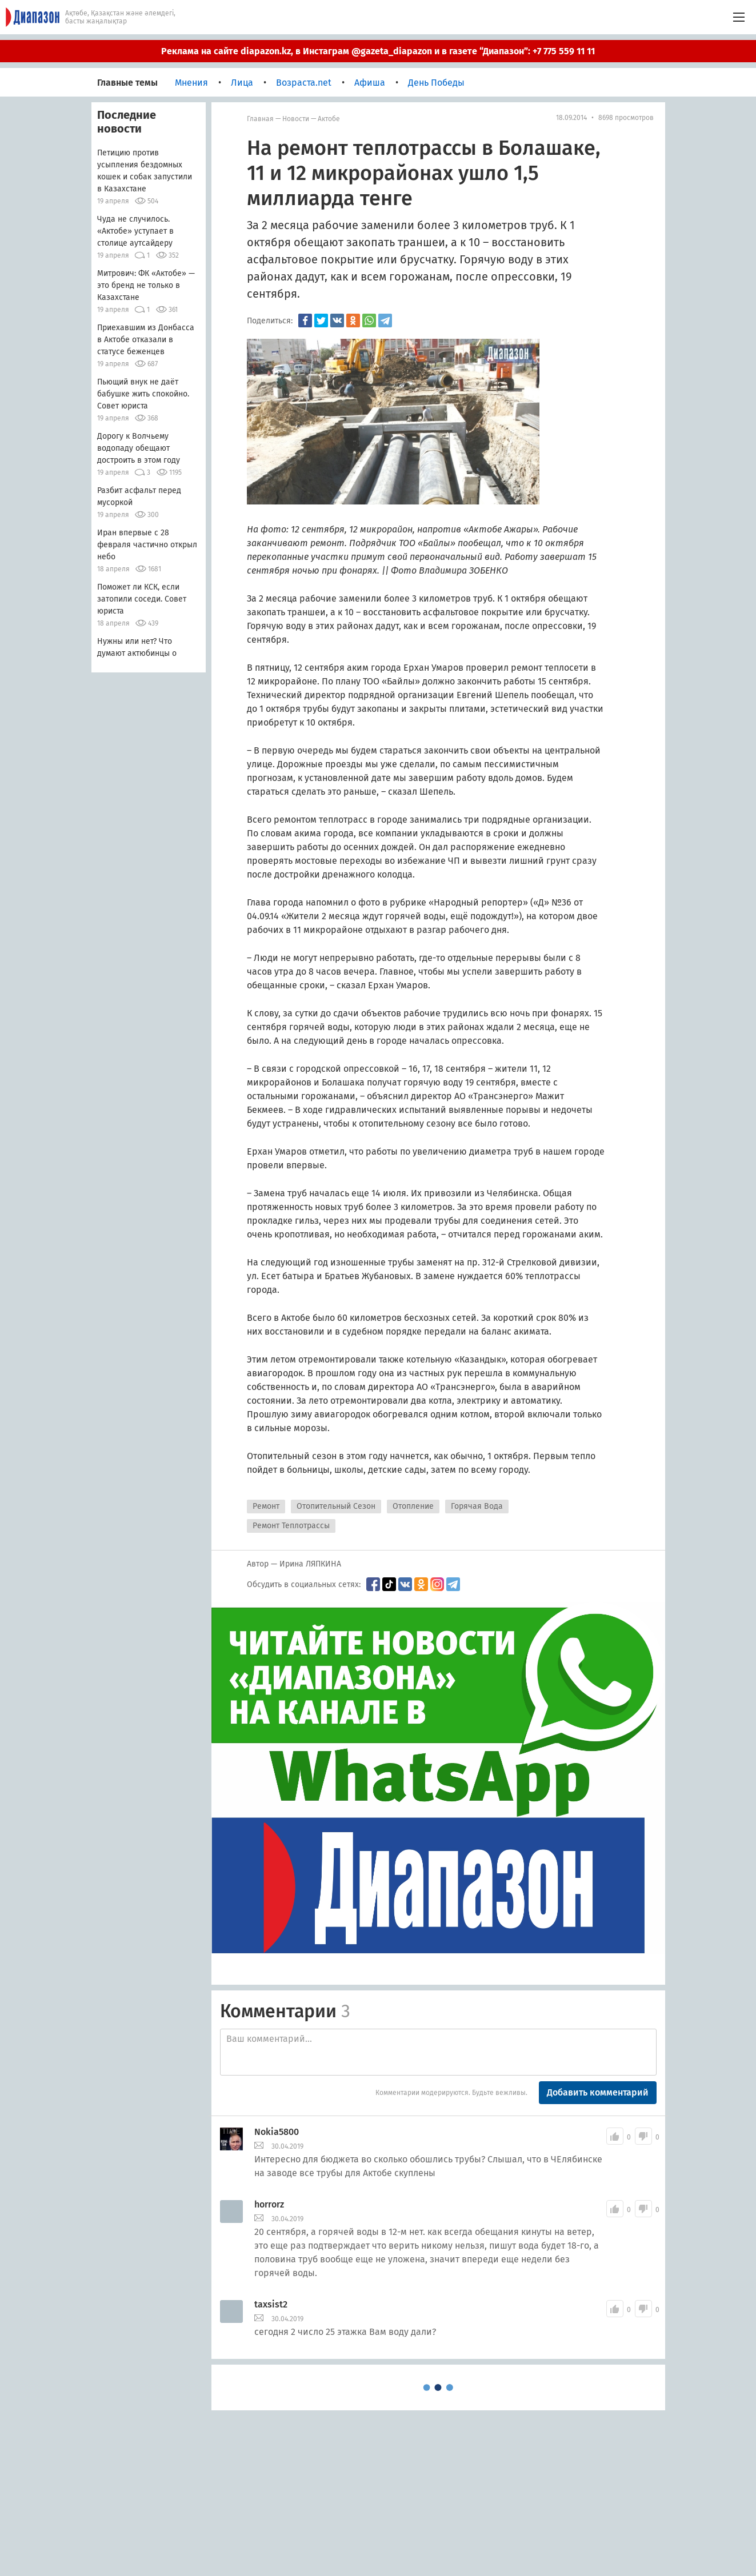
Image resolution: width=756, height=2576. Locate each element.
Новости (295, 119)
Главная (260, 119)
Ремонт (266, 1506)
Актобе (329, 119)
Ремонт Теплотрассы (291, 1526)
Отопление (413, 1506)
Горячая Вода (477, 1506)
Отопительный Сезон (336, 1506)
